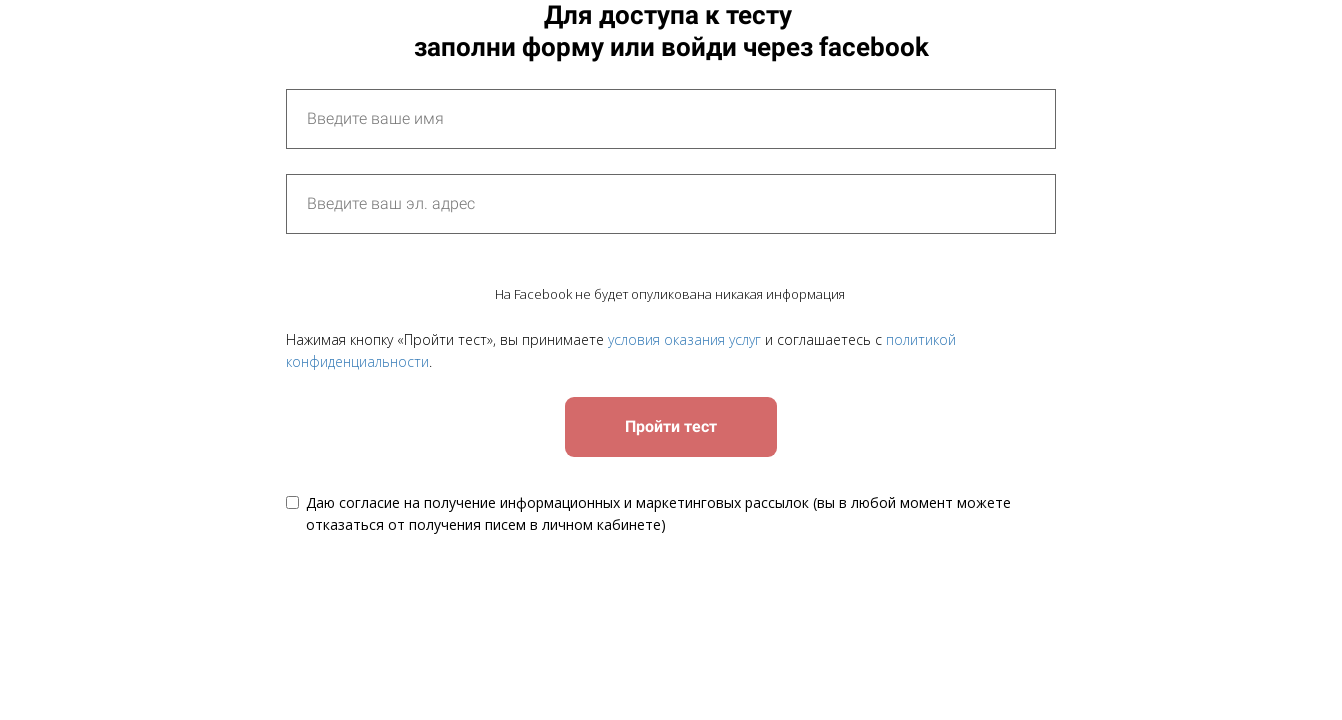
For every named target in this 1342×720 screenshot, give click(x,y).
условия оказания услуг (684, 339)
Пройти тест (671, 426)
